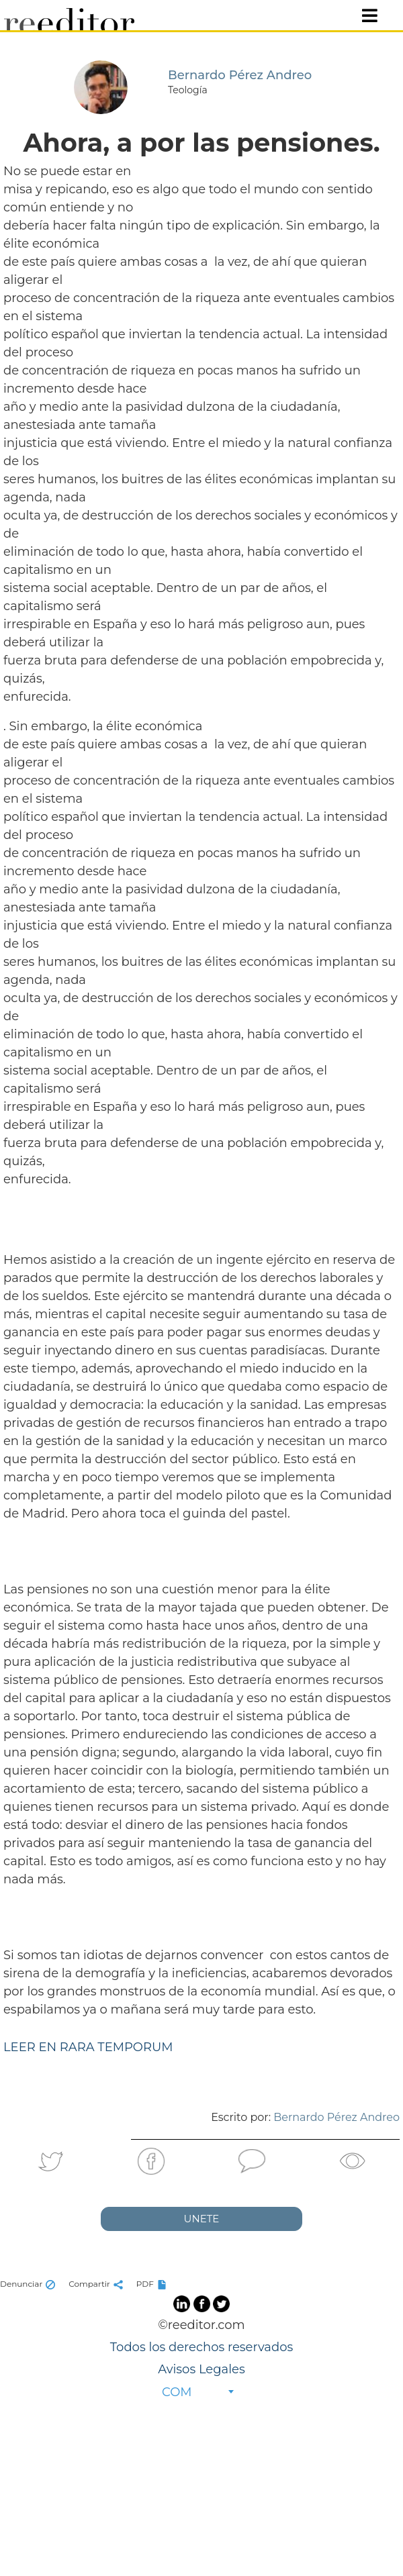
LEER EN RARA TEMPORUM (88, 2047)
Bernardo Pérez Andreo (336, 2117)
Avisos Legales (201, 2369)
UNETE (202, 2218)
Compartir (97, 2284)
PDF (153, 2284)
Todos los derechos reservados (201, 2347)
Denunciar (29, 2284)
